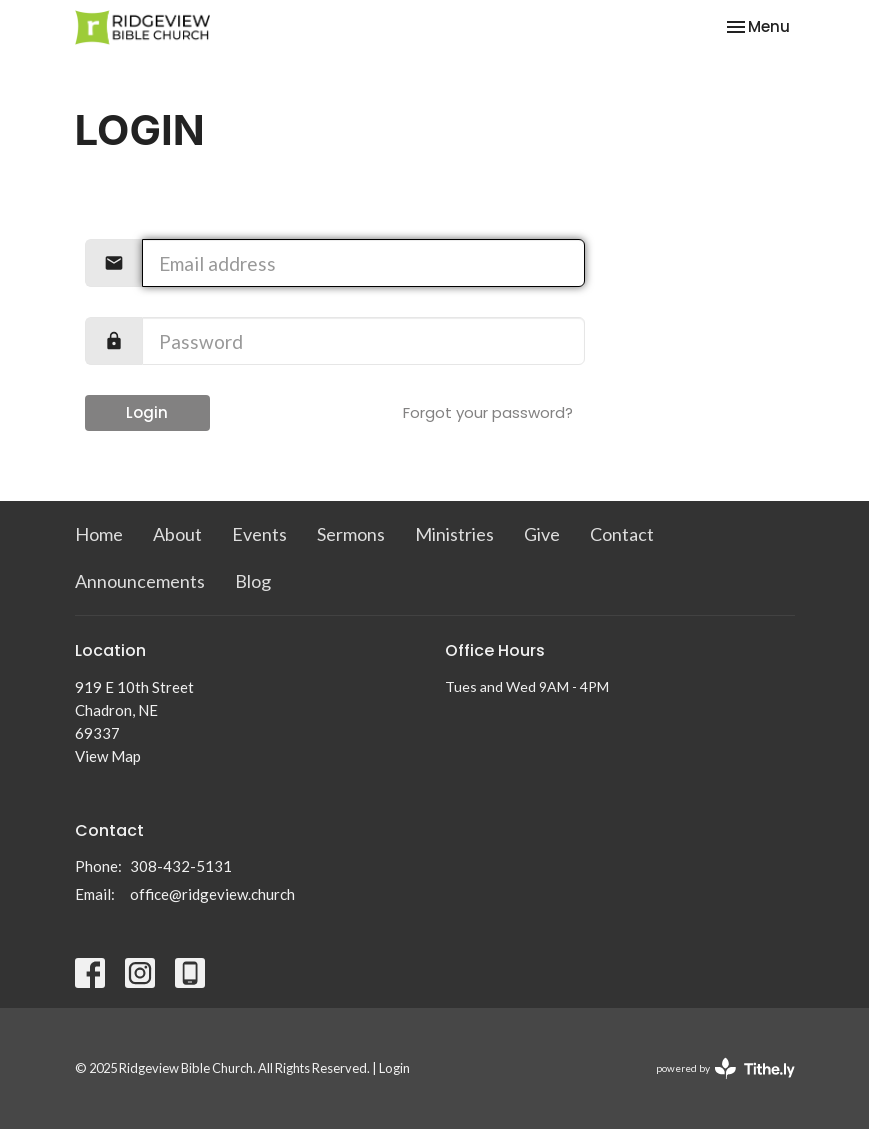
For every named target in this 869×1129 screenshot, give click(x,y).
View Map (108, 756)
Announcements (140, 581)
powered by (725, 1068)
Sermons (351, 534)
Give (542, 534)
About (177, 534)
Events (259, 534)
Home (99, 534)
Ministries (454, 534)
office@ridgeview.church (212, 894)
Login (147, 412)
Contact (622, 534)
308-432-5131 (181, 866)
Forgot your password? (488, 412)
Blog (253, 581)
